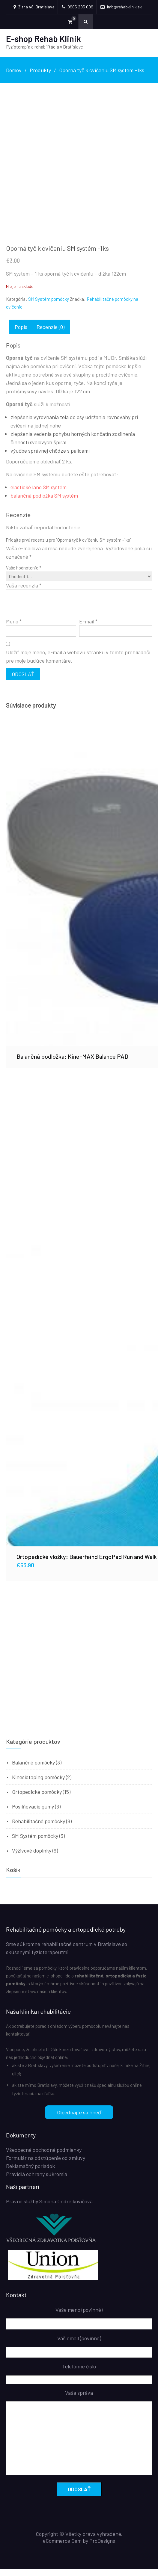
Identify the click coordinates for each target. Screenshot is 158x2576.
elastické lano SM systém (38, 494)
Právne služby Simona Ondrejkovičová (49, 2208)
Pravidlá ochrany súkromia (36, 2181)
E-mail (88, 628)
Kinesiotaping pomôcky (38, 1784)
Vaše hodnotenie (23, 575)
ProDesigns (102, 2548)
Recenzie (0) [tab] (50, 333)
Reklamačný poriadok (30, 2173)
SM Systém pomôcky (48, 306)
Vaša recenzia (23, 592)
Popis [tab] (21, 333)
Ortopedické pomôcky (37, 1799)
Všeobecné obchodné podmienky (44, 2157)
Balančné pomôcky (33, 1769)
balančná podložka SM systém (44, 502)
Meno (14, 628)
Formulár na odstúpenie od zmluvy (45, 2165)
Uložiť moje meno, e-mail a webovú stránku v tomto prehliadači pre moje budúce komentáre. (78, 663)
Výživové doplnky (31, 1857)
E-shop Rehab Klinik (43, 39)
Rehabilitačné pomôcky (38, 1828)
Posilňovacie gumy (33, 1813)
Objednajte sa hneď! (74, 2119)
